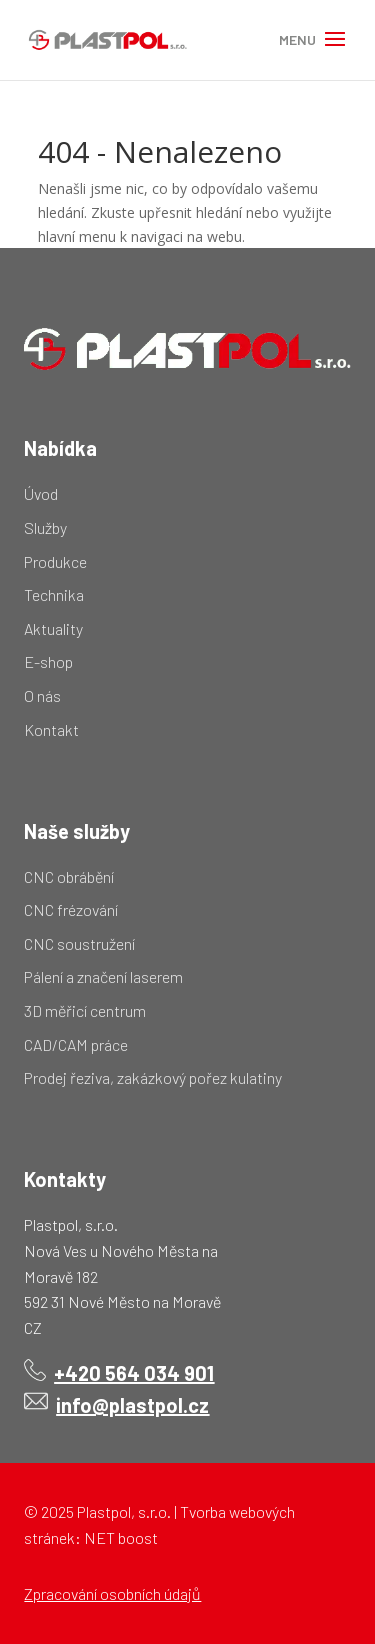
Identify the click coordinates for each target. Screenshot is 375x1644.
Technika (54, 594)
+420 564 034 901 (134, 1373)
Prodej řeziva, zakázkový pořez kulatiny (153, 1077)
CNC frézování (71, 909)
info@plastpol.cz (132, 1405)
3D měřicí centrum (85, 1010)
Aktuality (53, 628)
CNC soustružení (79, 943)
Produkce (55, 561)
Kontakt (51, 729)
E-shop (48, 661)
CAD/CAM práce (76, 1044)
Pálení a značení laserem (103, 976)
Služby (45, 527)
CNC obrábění (69, 876)
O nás (42, 695)
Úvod (41, 493)
